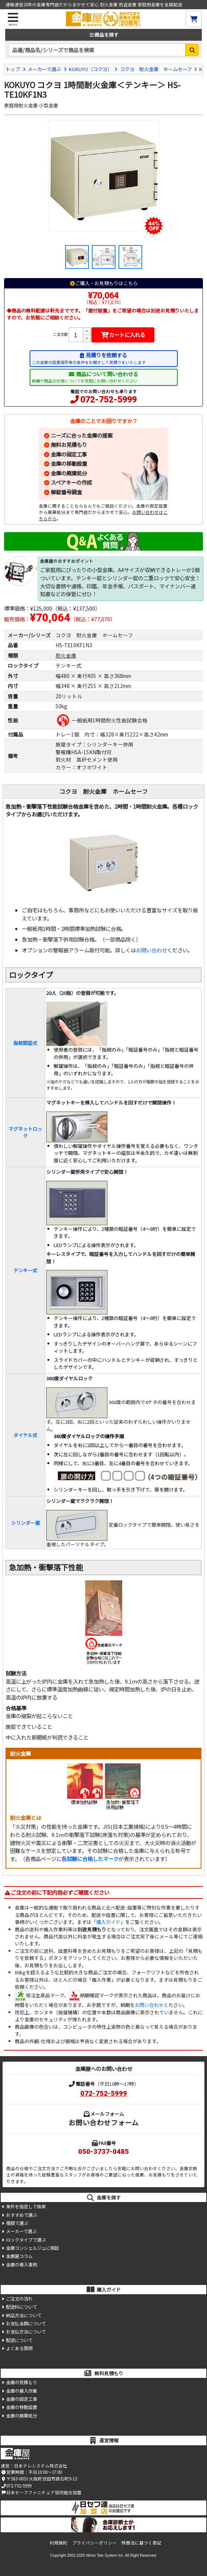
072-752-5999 (108, 400)
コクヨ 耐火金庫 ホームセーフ (156, 69)
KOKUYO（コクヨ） (90, 69)
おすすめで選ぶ (21, 2215)
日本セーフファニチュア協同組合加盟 (41, 2492)
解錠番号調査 (66, 492)
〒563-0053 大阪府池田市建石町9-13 (39, 2479)
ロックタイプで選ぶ (26, 2239)
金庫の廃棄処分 (69, 473)
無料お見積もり (69, 444)
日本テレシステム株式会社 (40, 2466)
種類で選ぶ (17, 2223)
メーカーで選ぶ (44, 69)
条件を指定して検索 (26, 2206)
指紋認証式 (25, 1042)
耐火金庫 (66, 655)
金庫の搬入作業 (21, 2391)
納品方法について (23, 2315)
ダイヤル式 (25, 1435)
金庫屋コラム (19, 2256)
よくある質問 (19, 2348)
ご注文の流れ (19, 2298)
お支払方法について (26, 2331)
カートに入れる (122, 334)
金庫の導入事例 (21, 2264)
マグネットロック (25, 1132)
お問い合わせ (151, 950)
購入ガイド (108, 1921)
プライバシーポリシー (94, 2543)
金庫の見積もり (21, 2382)
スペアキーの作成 (71, 482)
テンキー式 (25, 1270)
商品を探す (103, 34)
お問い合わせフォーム (103, 2122)
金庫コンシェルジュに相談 (32, 2248)
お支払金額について (26, 2323)
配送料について (21, 2306)
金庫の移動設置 (69, 463)
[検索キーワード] (97, 50)
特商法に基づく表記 (141, 2543)
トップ (13, 69)
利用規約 (58, 2543)
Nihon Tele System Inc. (105, 2555)
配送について (19, 2340)
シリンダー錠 (25, 1522)
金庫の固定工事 (69, 454)
